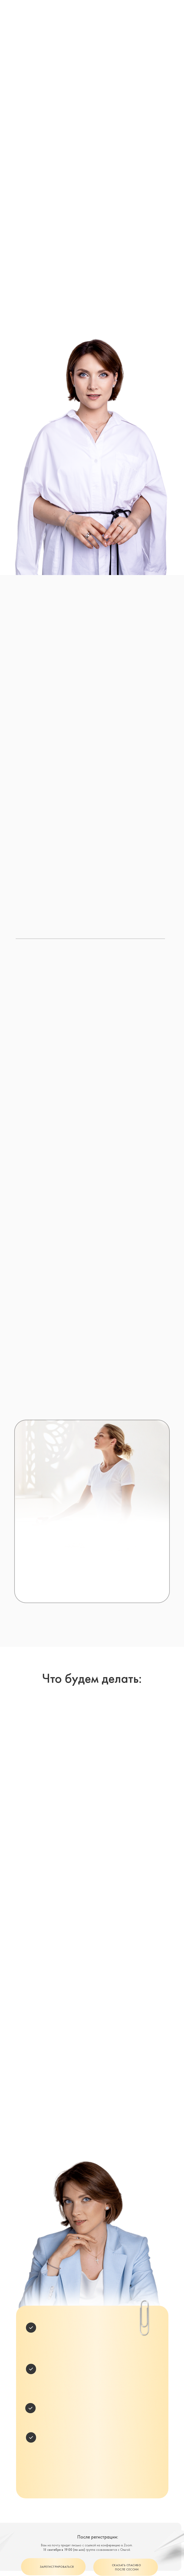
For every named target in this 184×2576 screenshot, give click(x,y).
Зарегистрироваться (57, 2567)
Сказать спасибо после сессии (127, 2567)
